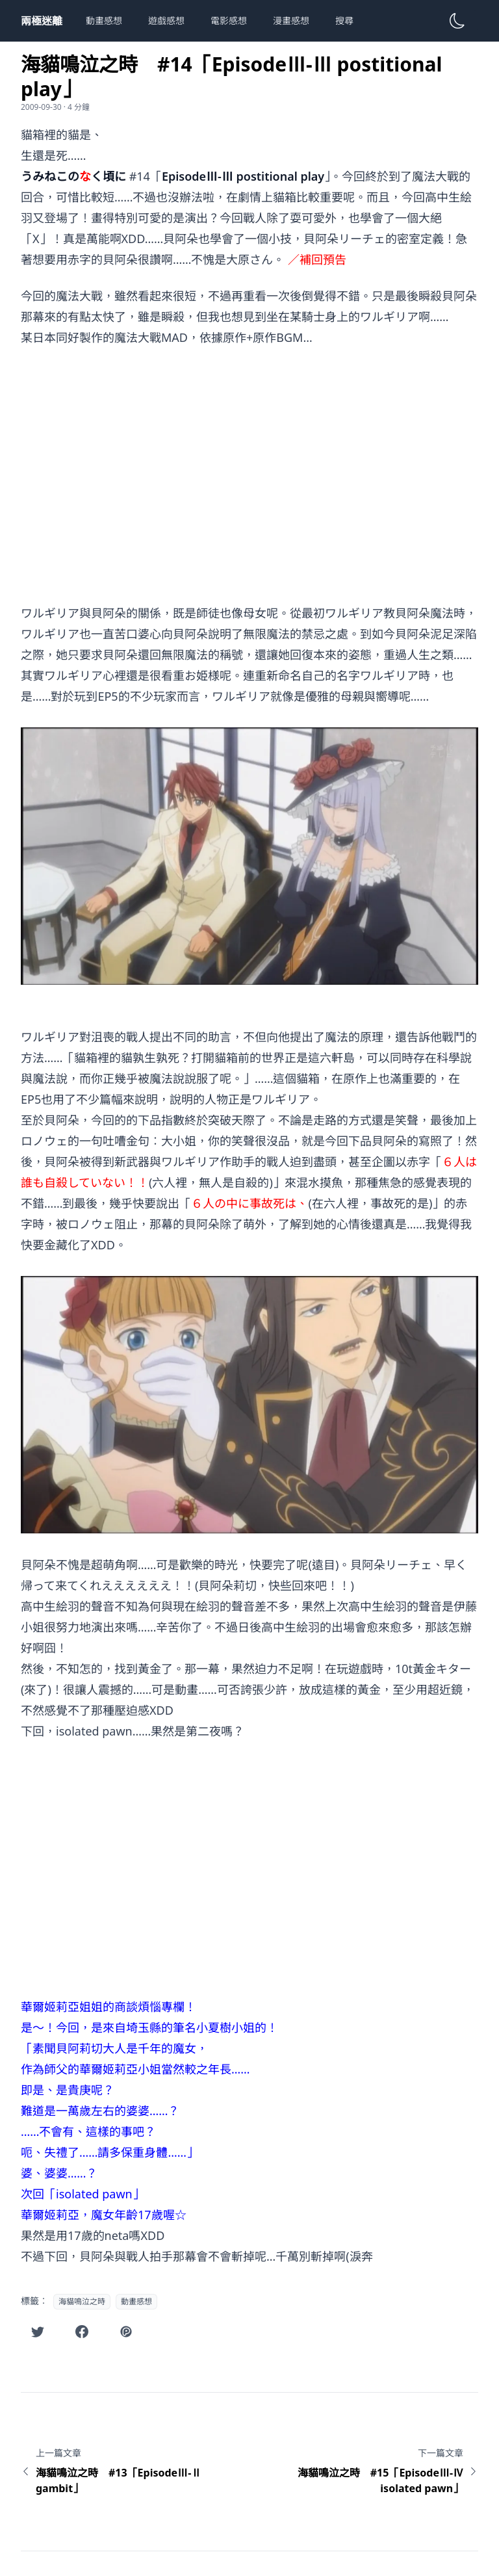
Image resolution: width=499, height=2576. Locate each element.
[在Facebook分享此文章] (82, 2331)
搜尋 (344, 20)
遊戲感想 (166, 20)
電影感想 (229, 20)
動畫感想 (104, 20)
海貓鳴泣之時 (81, 2301)
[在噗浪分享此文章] (126, 2331)
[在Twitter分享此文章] (38, 2331)
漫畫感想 (291, 20)
